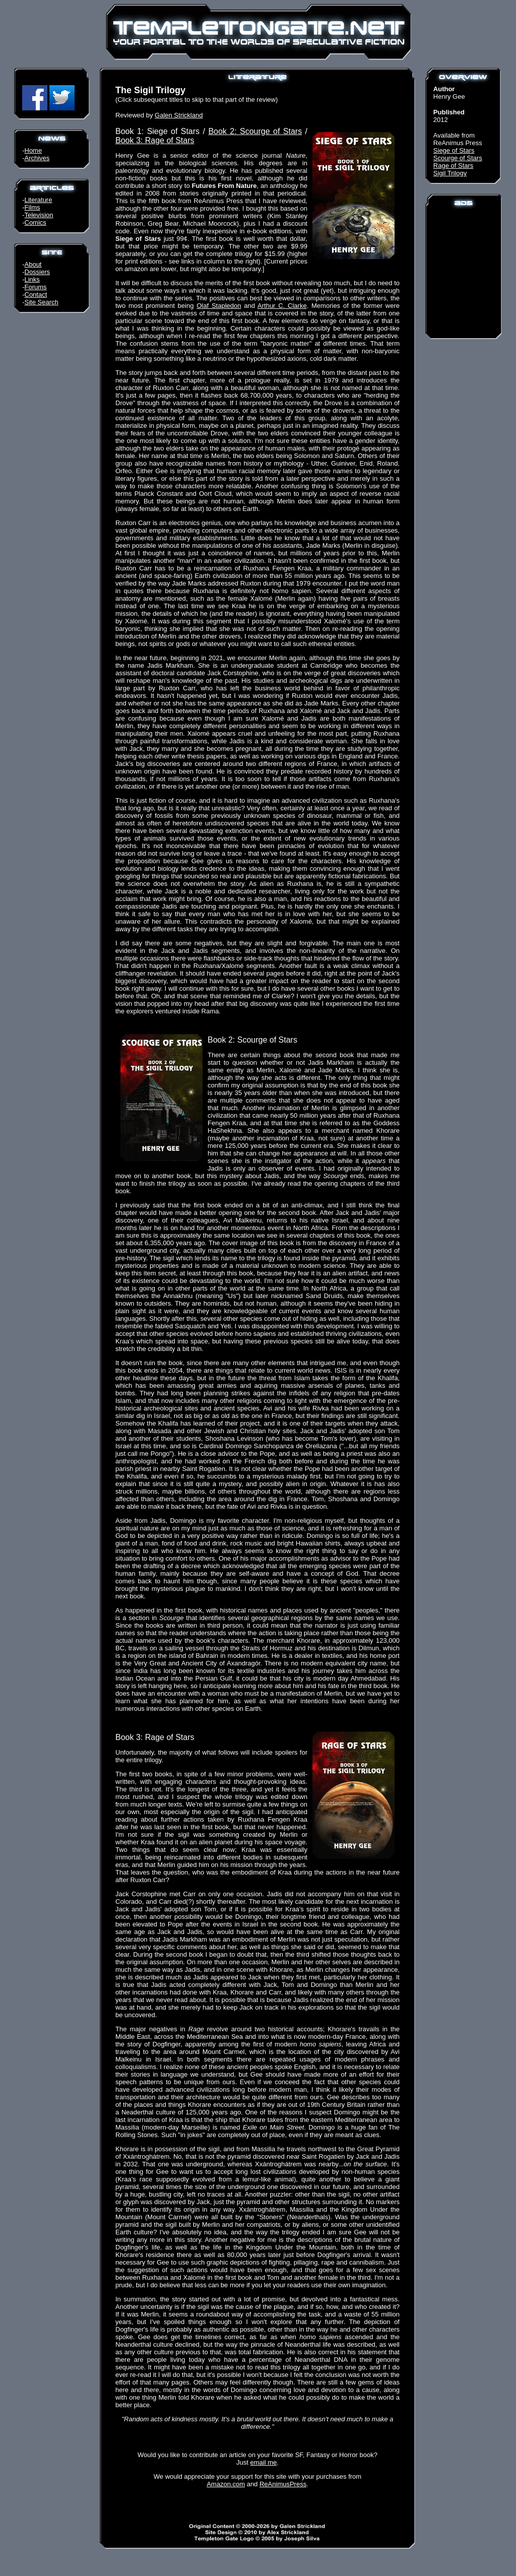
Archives (37, 158)
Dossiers (37, 272)
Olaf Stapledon (219, 305)
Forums (36, 287)
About (33, 264)
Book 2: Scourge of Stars (255, 131)
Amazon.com (226, 2484)
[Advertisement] (463, 271)
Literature (38, 200)
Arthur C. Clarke (282, 305)
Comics (35, 222)
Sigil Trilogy (450, 173)
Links (32, 279)
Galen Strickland (179, 115)
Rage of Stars (453, 165)
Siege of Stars (454, 150)
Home (33, 150)
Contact (36, 294)
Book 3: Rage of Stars (155, 140)
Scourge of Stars (457, 158)
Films (32, 207)
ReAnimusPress (283, 2484)
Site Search (41, 302)
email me (263, 2462)
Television (39, 215)
